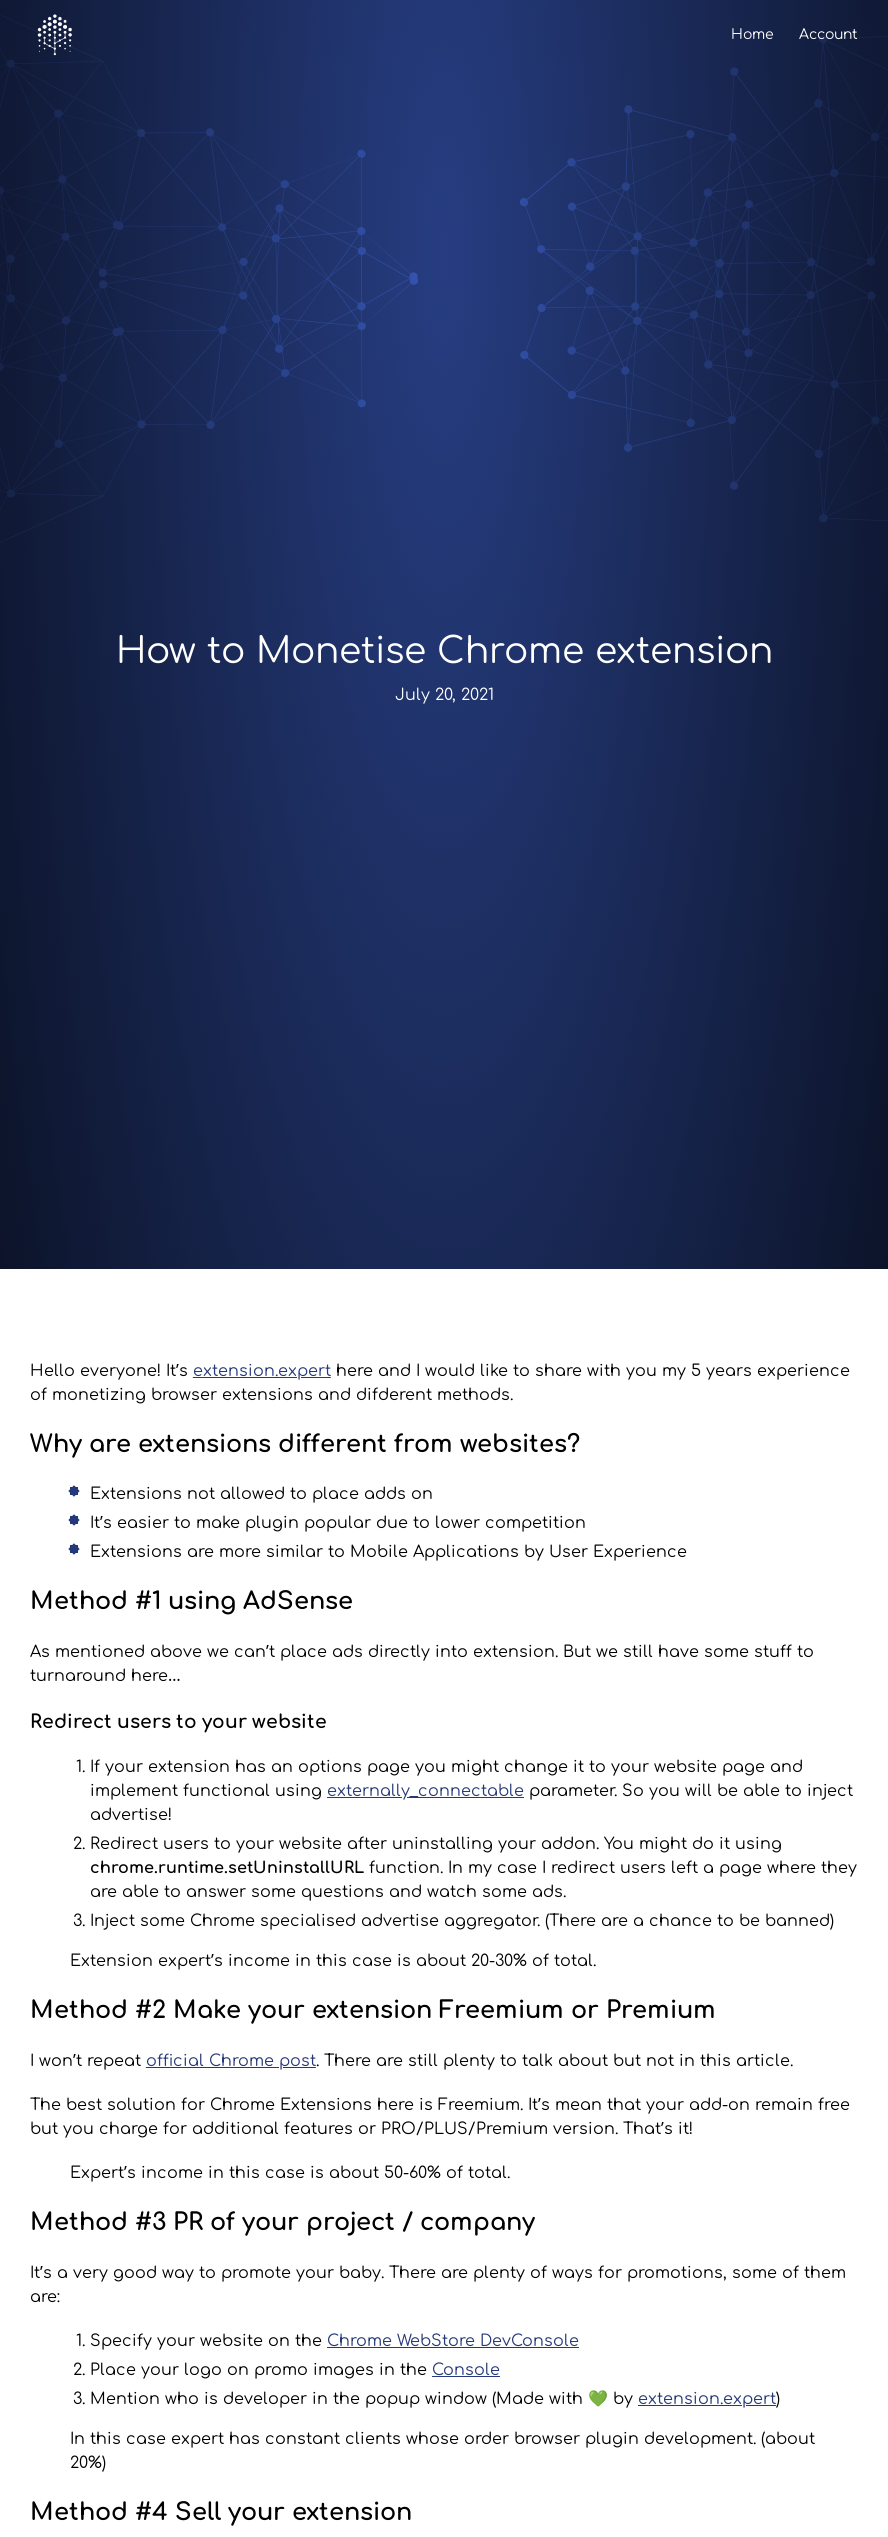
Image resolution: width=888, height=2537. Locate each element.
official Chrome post (231, 2061)
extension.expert (262, 1371)
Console (466, 2370)
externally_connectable (425, 1791)
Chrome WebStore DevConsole (453, 2341)
